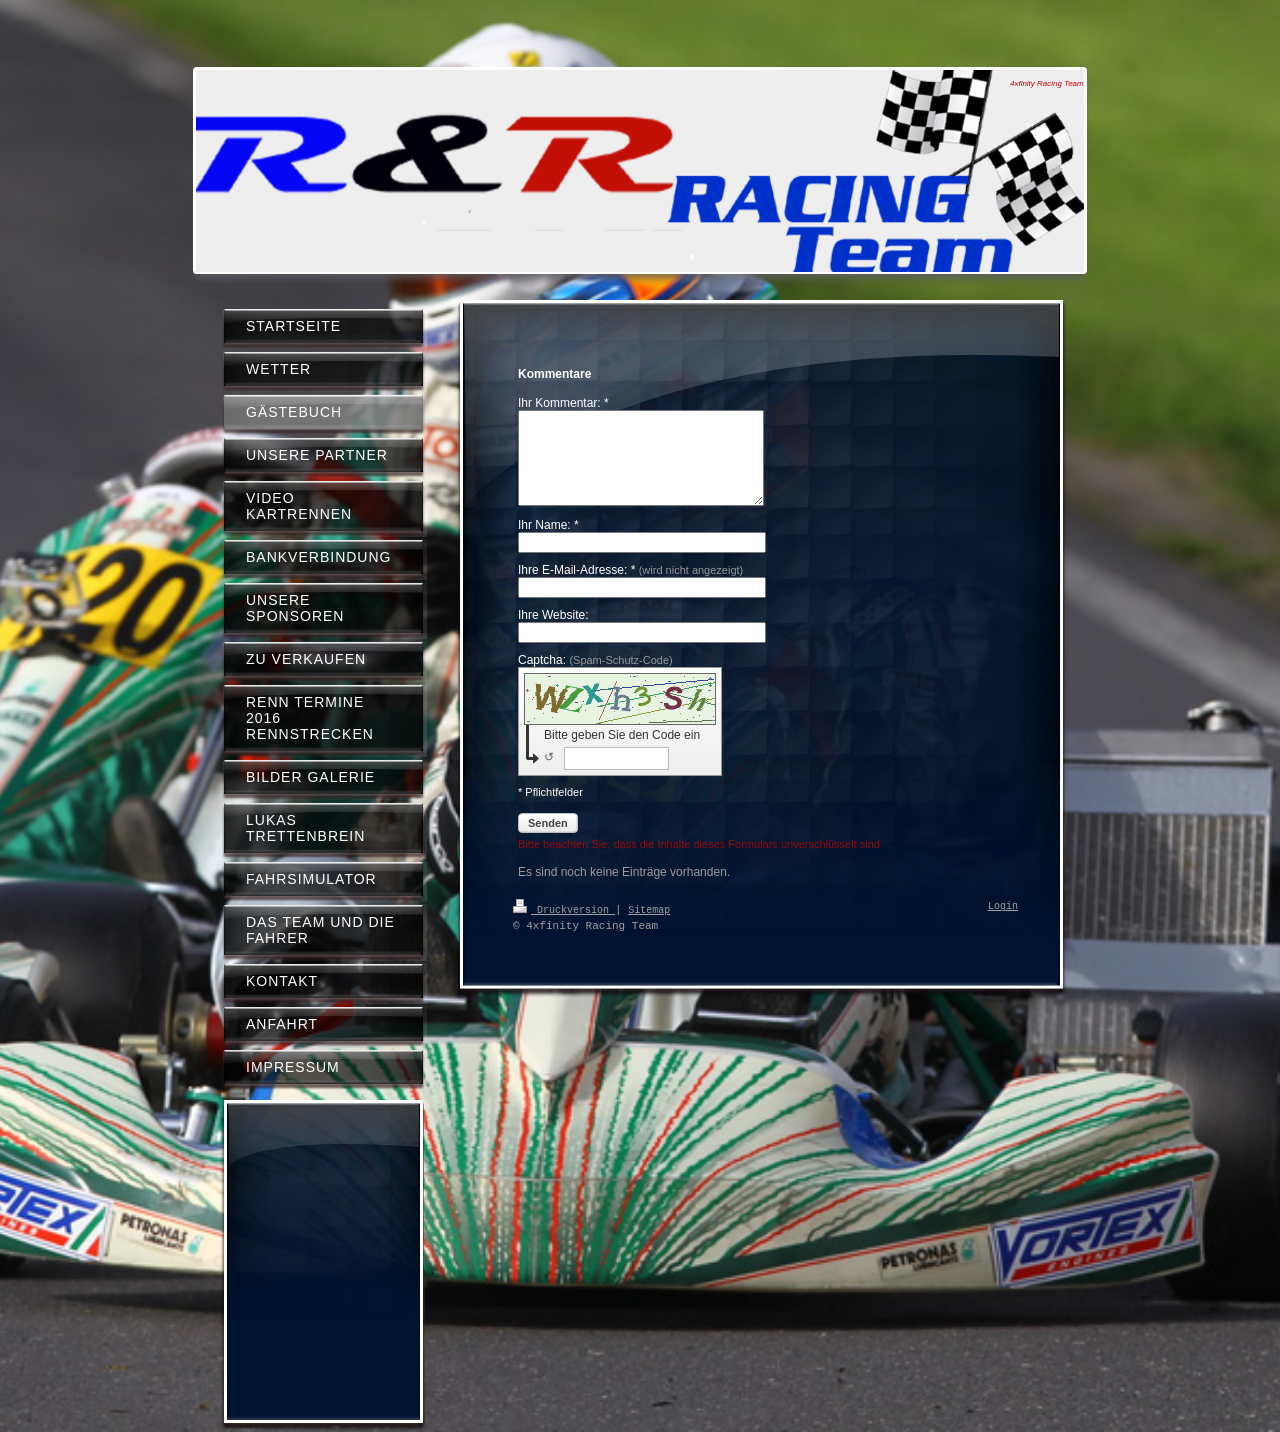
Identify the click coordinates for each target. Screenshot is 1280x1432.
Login (1003, 925)
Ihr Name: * (548, 543)
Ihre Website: (553, 633)
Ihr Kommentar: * (563, 403)
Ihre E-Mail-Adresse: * (630, 588)
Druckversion (564, 927)
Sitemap (649, 927)
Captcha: (595, 678)
